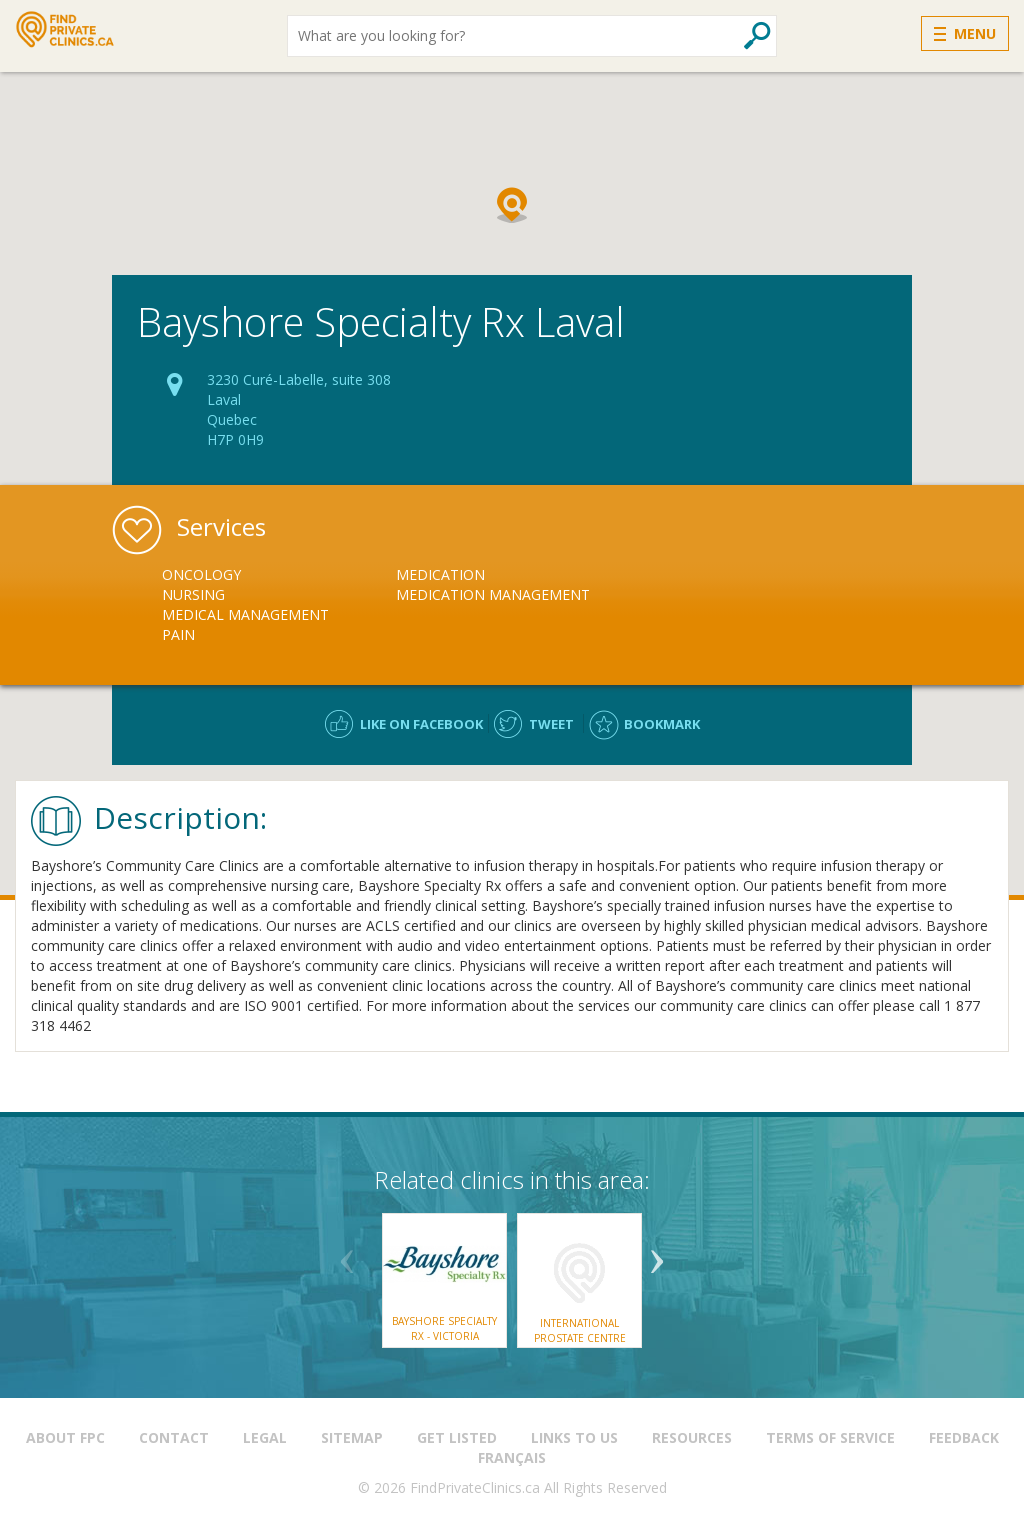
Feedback (964, 1437)
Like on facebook (421, 724)
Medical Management (245, 614)
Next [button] (657, 1254)
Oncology (201, 574)
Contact (174, 1437)
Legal (265, 1437)
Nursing (193, 594)
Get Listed (457, 1437)
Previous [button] (347, 1254)
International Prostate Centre (580, 1330)
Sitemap (352, 1437)
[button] (512, 205)
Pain (178, 634)
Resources (692, 1437)
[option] (279, 605)
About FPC (65, 1437)
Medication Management (493, 594)
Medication (440, 574)
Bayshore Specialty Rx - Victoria (444, 1328)
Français (512, 1457)
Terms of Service (830, 1437)
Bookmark (662, 724)
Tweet (551, 724)
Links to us (574, 1437)
